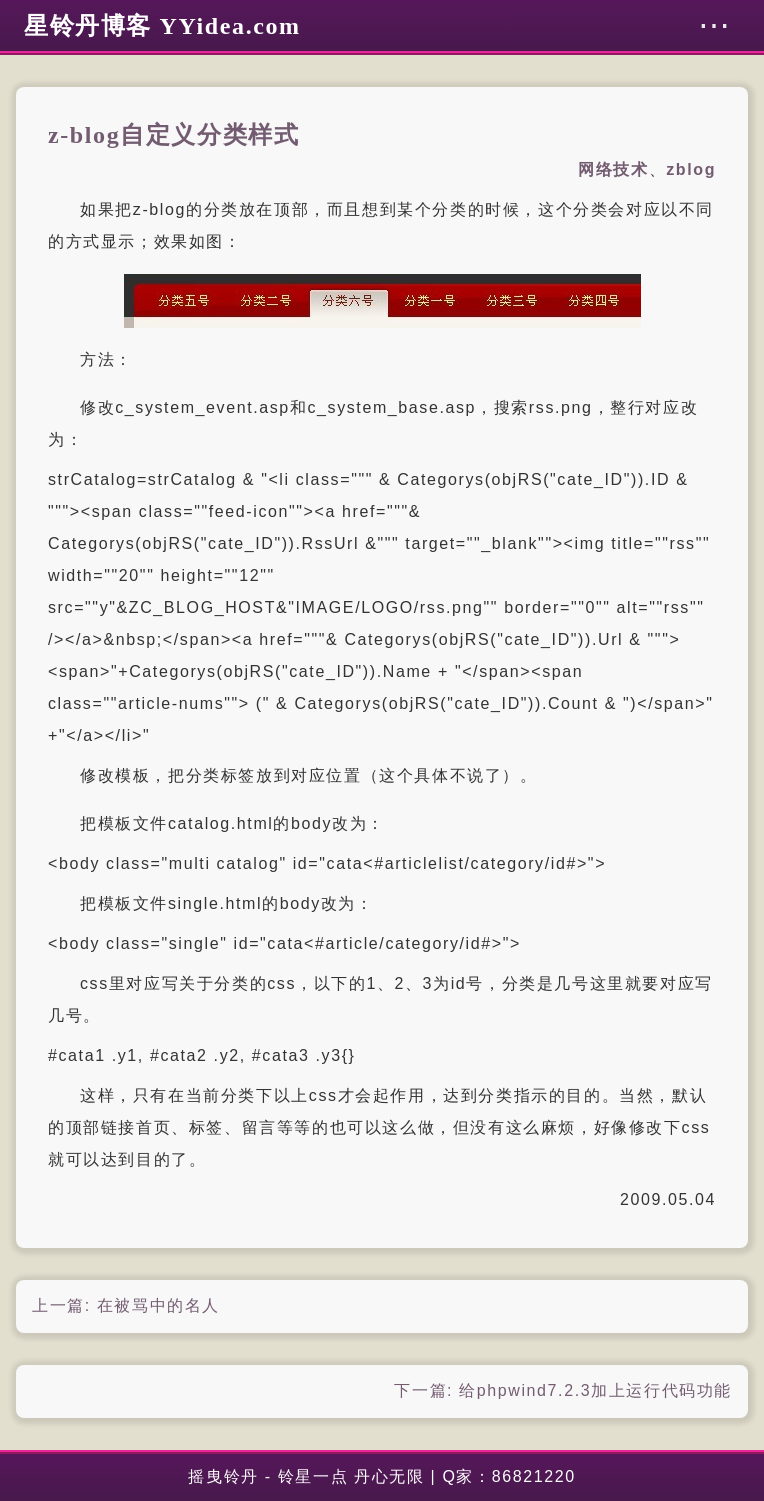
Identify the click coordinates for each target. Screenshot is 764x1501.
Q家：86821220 (508, 1476)
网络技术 (613, 169)
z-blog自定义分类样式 (173, 135)
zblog (691, 169)
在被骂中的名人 (158, 1305)
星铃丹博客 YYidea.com (162, 26)
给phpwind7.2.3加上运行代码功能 (595, 1390)
